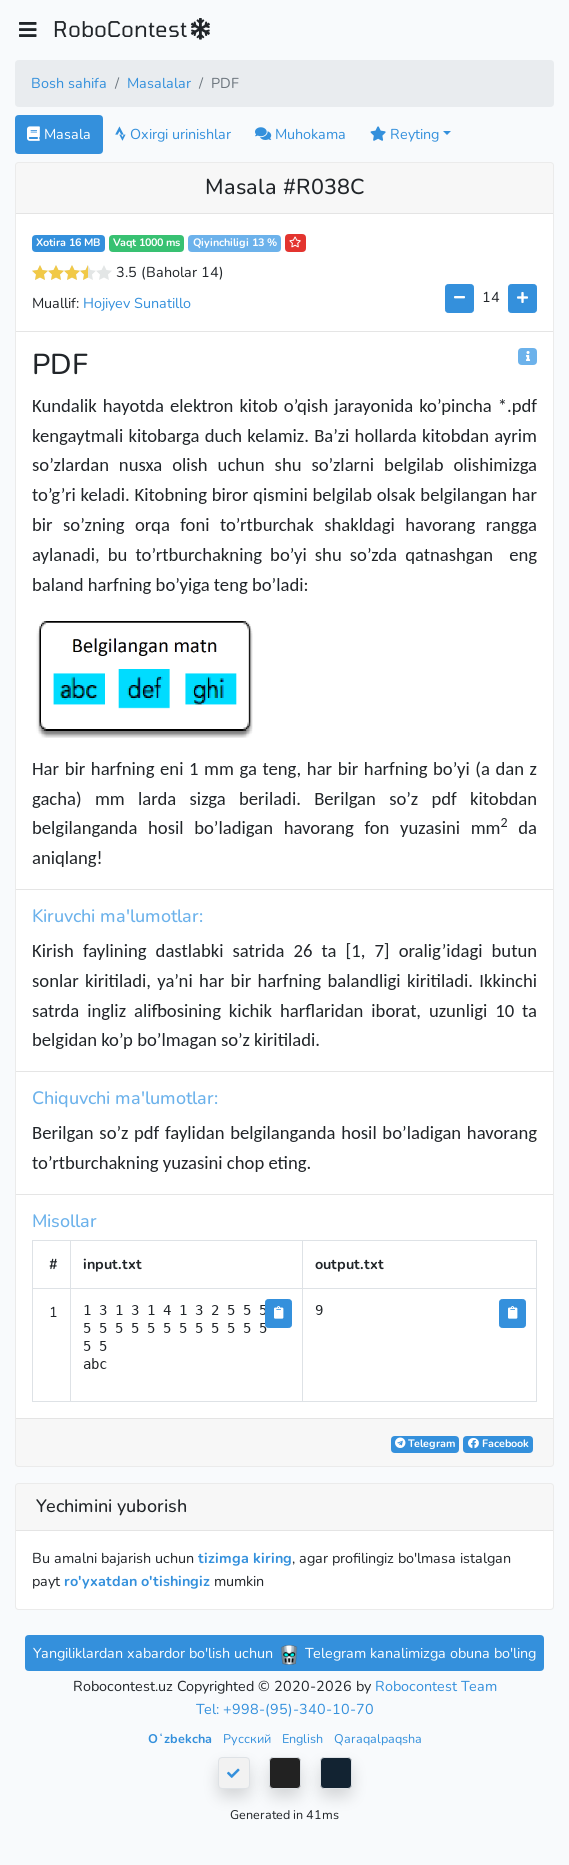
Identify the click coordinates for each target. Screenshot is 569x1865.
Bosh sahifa (69, 83)
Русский (248, 1738)
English (304, 1738)
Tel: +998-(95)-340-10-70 (285, 1709)
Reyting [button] (404, 134)
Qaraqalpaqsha (378, 1738)
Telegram (425, 1443)
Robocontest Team (436, 1686)
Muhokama (300, 134)
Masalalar (159, 83)
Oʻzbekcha (181, 1738)
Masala (59, 134)
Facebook (498, 1443)
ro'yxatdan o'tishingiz (137, 1581)
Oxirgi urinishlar (173, 134)
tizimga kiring (245, 1558)
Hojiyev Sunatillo (137, 303)
